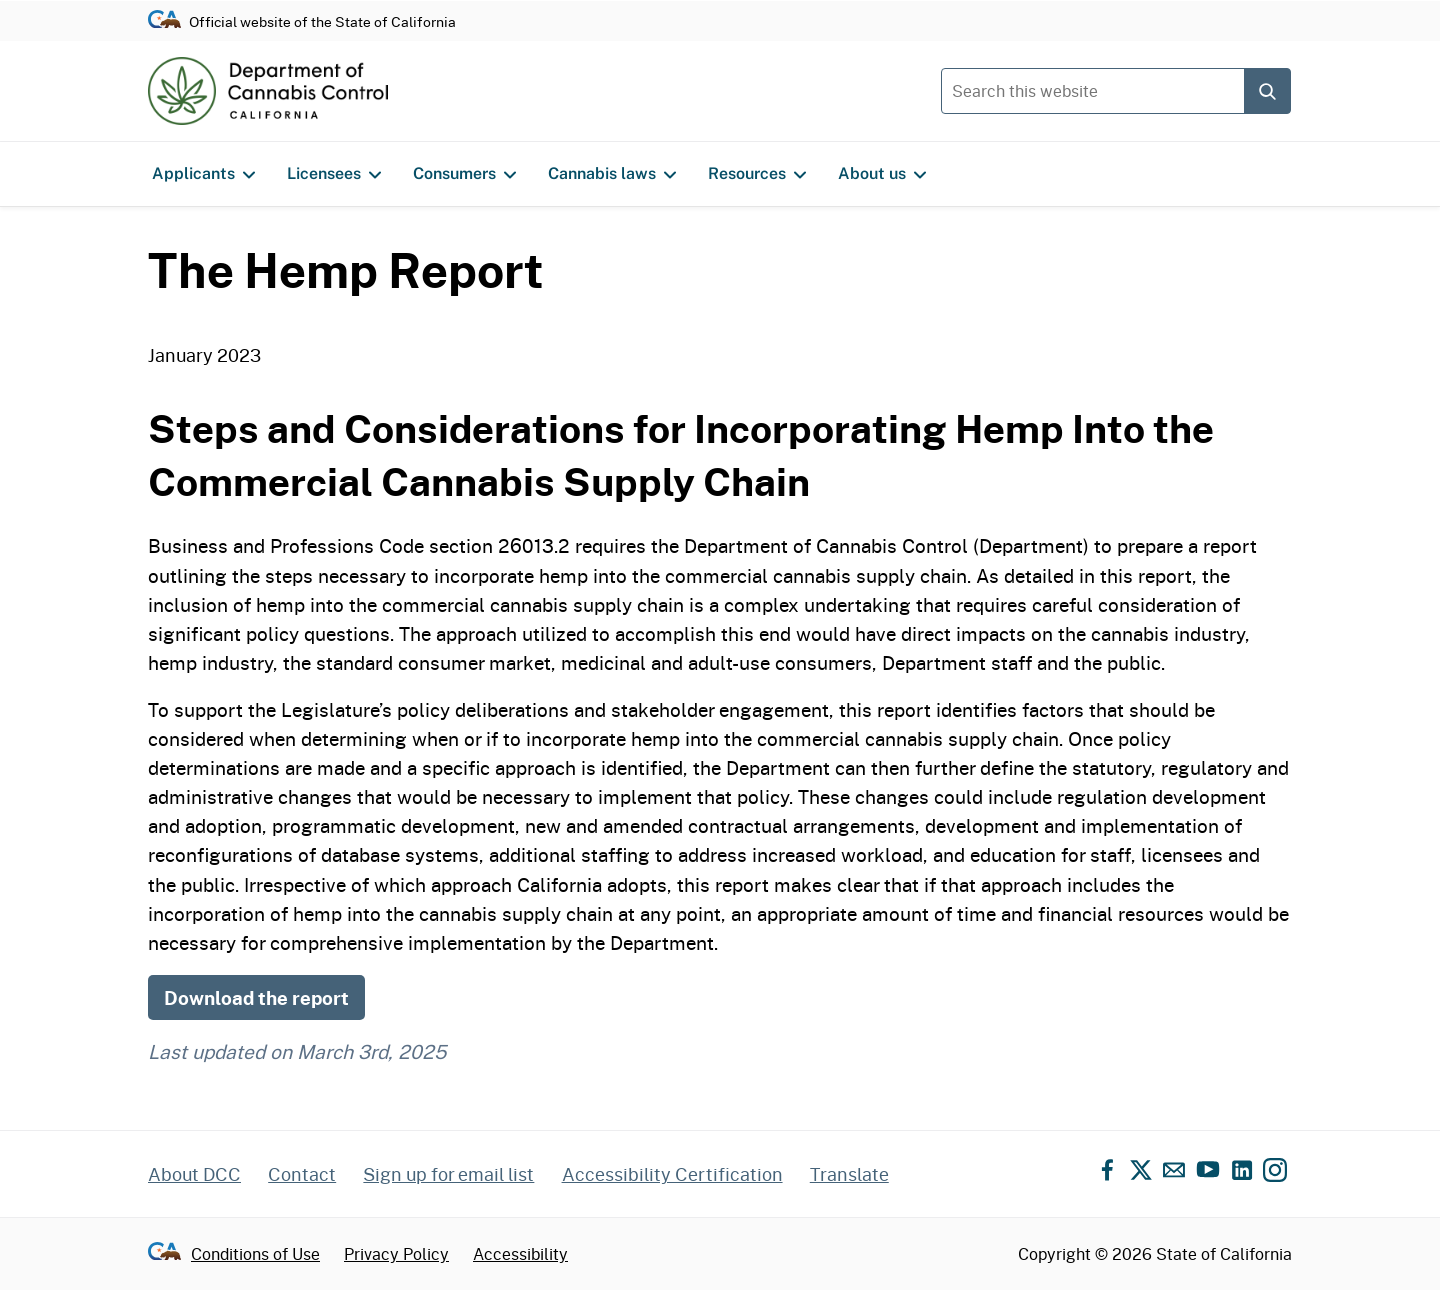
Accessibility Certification (672, 1174)
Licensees (334, 174)
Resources (757, 174)
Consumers (464, 174)
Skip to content (720, 0)
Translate (849, 1174)
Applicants (203, 174)
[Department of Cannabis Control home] (268, 91)
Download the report (256, 997)
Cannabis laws (612, 174)
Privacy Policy (396, 1253)
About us (882, 174)
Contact (302, 1174)
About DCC (194, 1174)
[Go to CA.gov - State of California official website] (164, 20)
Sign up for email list (448, 1174)
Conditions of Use (255, 1253)
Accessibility (520, 1253)
